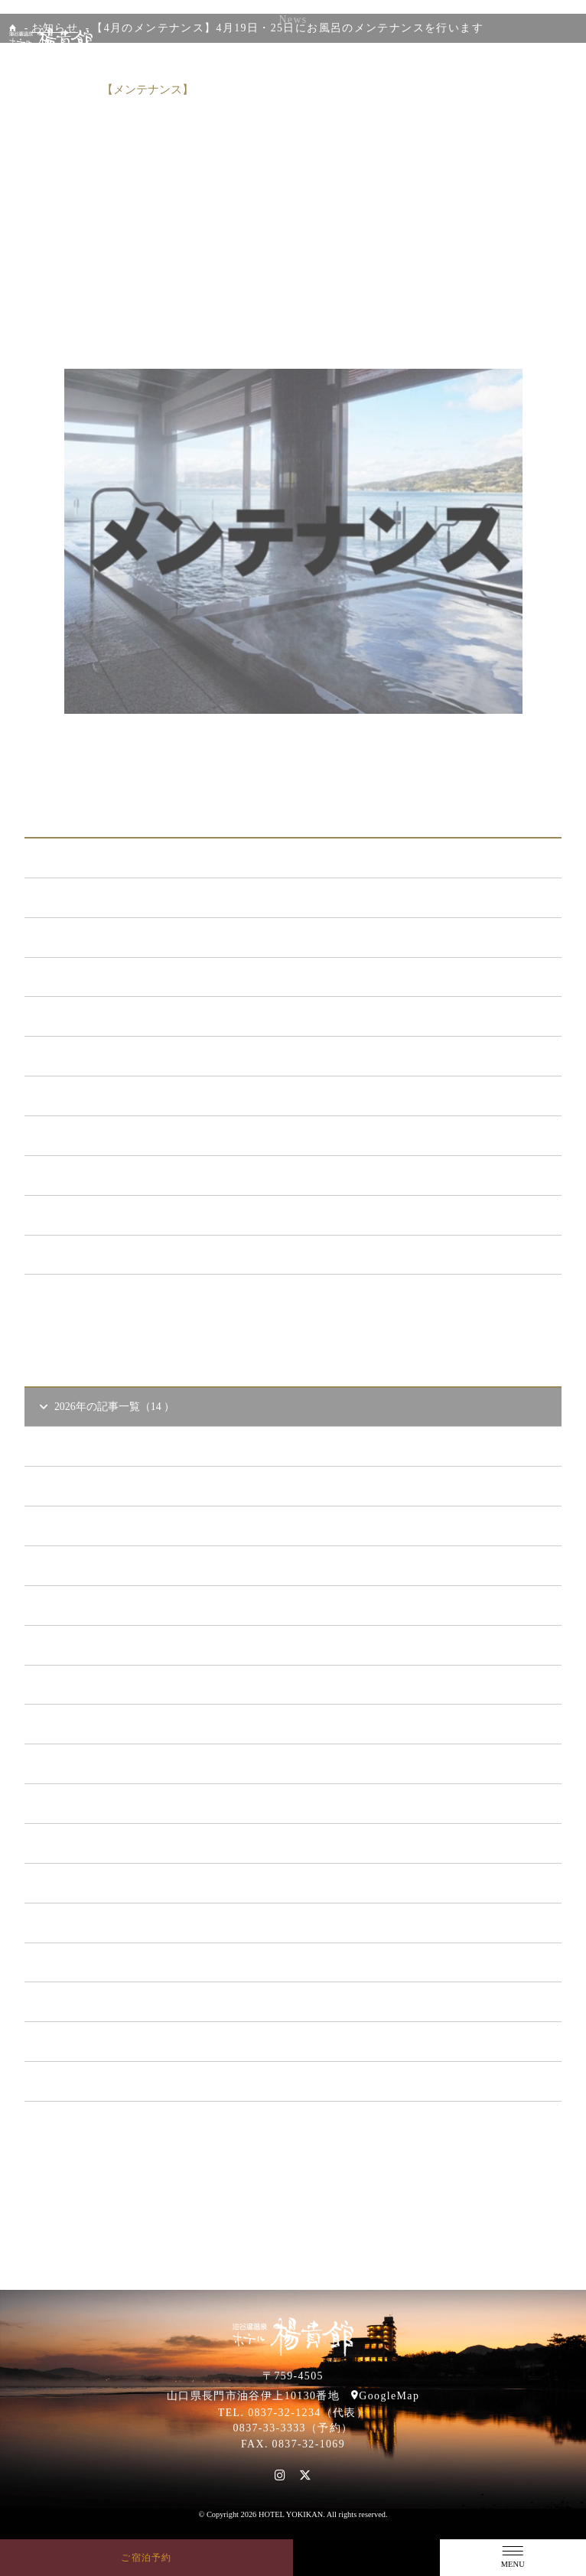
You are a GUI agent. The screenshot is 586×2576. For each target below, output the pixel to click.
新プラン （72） (86, 937)
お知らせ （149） (88, 897)
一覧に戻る (293, 759)
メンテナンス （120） (99, 976)
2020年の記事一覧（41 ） (107, 1842)
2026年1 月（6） (97, 1604)
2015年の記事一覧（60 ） (107, 2041)
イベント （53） (86, 1175)
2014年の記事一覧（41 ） (107, 2080)
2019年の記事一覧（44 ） (107, 1882)
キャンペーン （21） (96, 1015)
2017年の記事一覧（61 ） (107, 1962)
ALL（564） (76, 857)
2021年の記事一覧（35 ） (107, 1803)
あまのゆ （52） (86, 1095)
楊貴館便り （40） (91, 1214)
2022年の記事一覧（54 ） (107, 1763)
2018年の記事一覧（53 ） (107, 1922)
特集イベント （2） (94, 1254)
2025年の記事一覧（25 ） (107, 1644)
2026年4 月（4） (97, 1485)
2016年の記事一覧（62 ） (107, 2001)
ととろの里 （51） (91, 1135)
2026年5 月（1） (97, 1445)
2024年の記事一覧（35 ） (107, 1684)
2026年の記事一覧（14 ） (105, 1406)
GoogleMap (389, 2396)
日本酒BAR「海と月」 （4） (115, 1055)
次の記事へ (454, 759)
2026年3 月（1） (97, 1525)
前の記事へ (132, 759)
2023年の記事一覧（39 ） (107, 1723)
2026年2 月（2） (97, 1565)
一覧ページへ (293, 1301)
